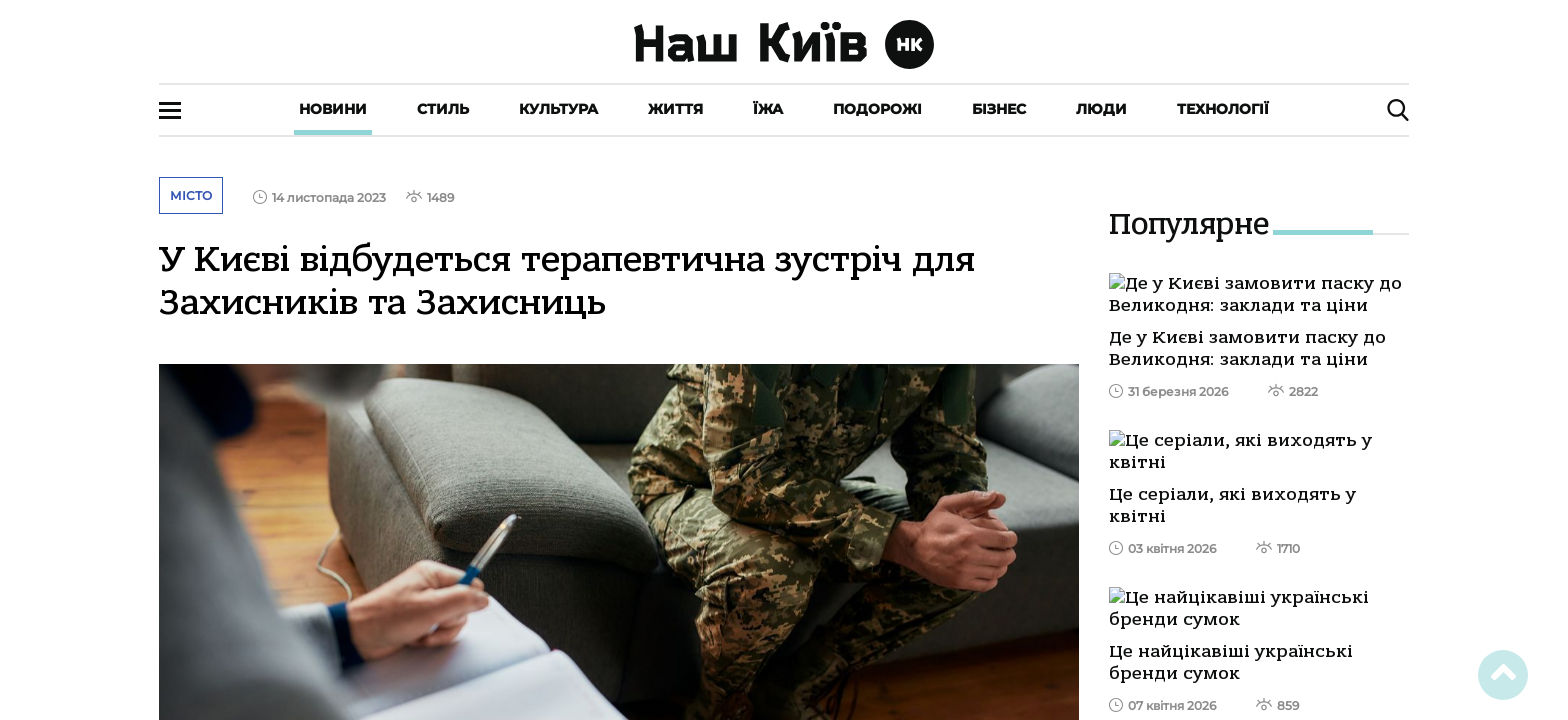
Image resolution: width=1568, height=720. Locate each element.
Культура (558, 109)
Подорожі (877, 109)
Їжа (768, 109)
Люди (1101, 109)
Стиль (443, 109)
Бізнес (999, 109)
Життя (675, 109)
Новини (333, 109)
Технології (1223, 109)
